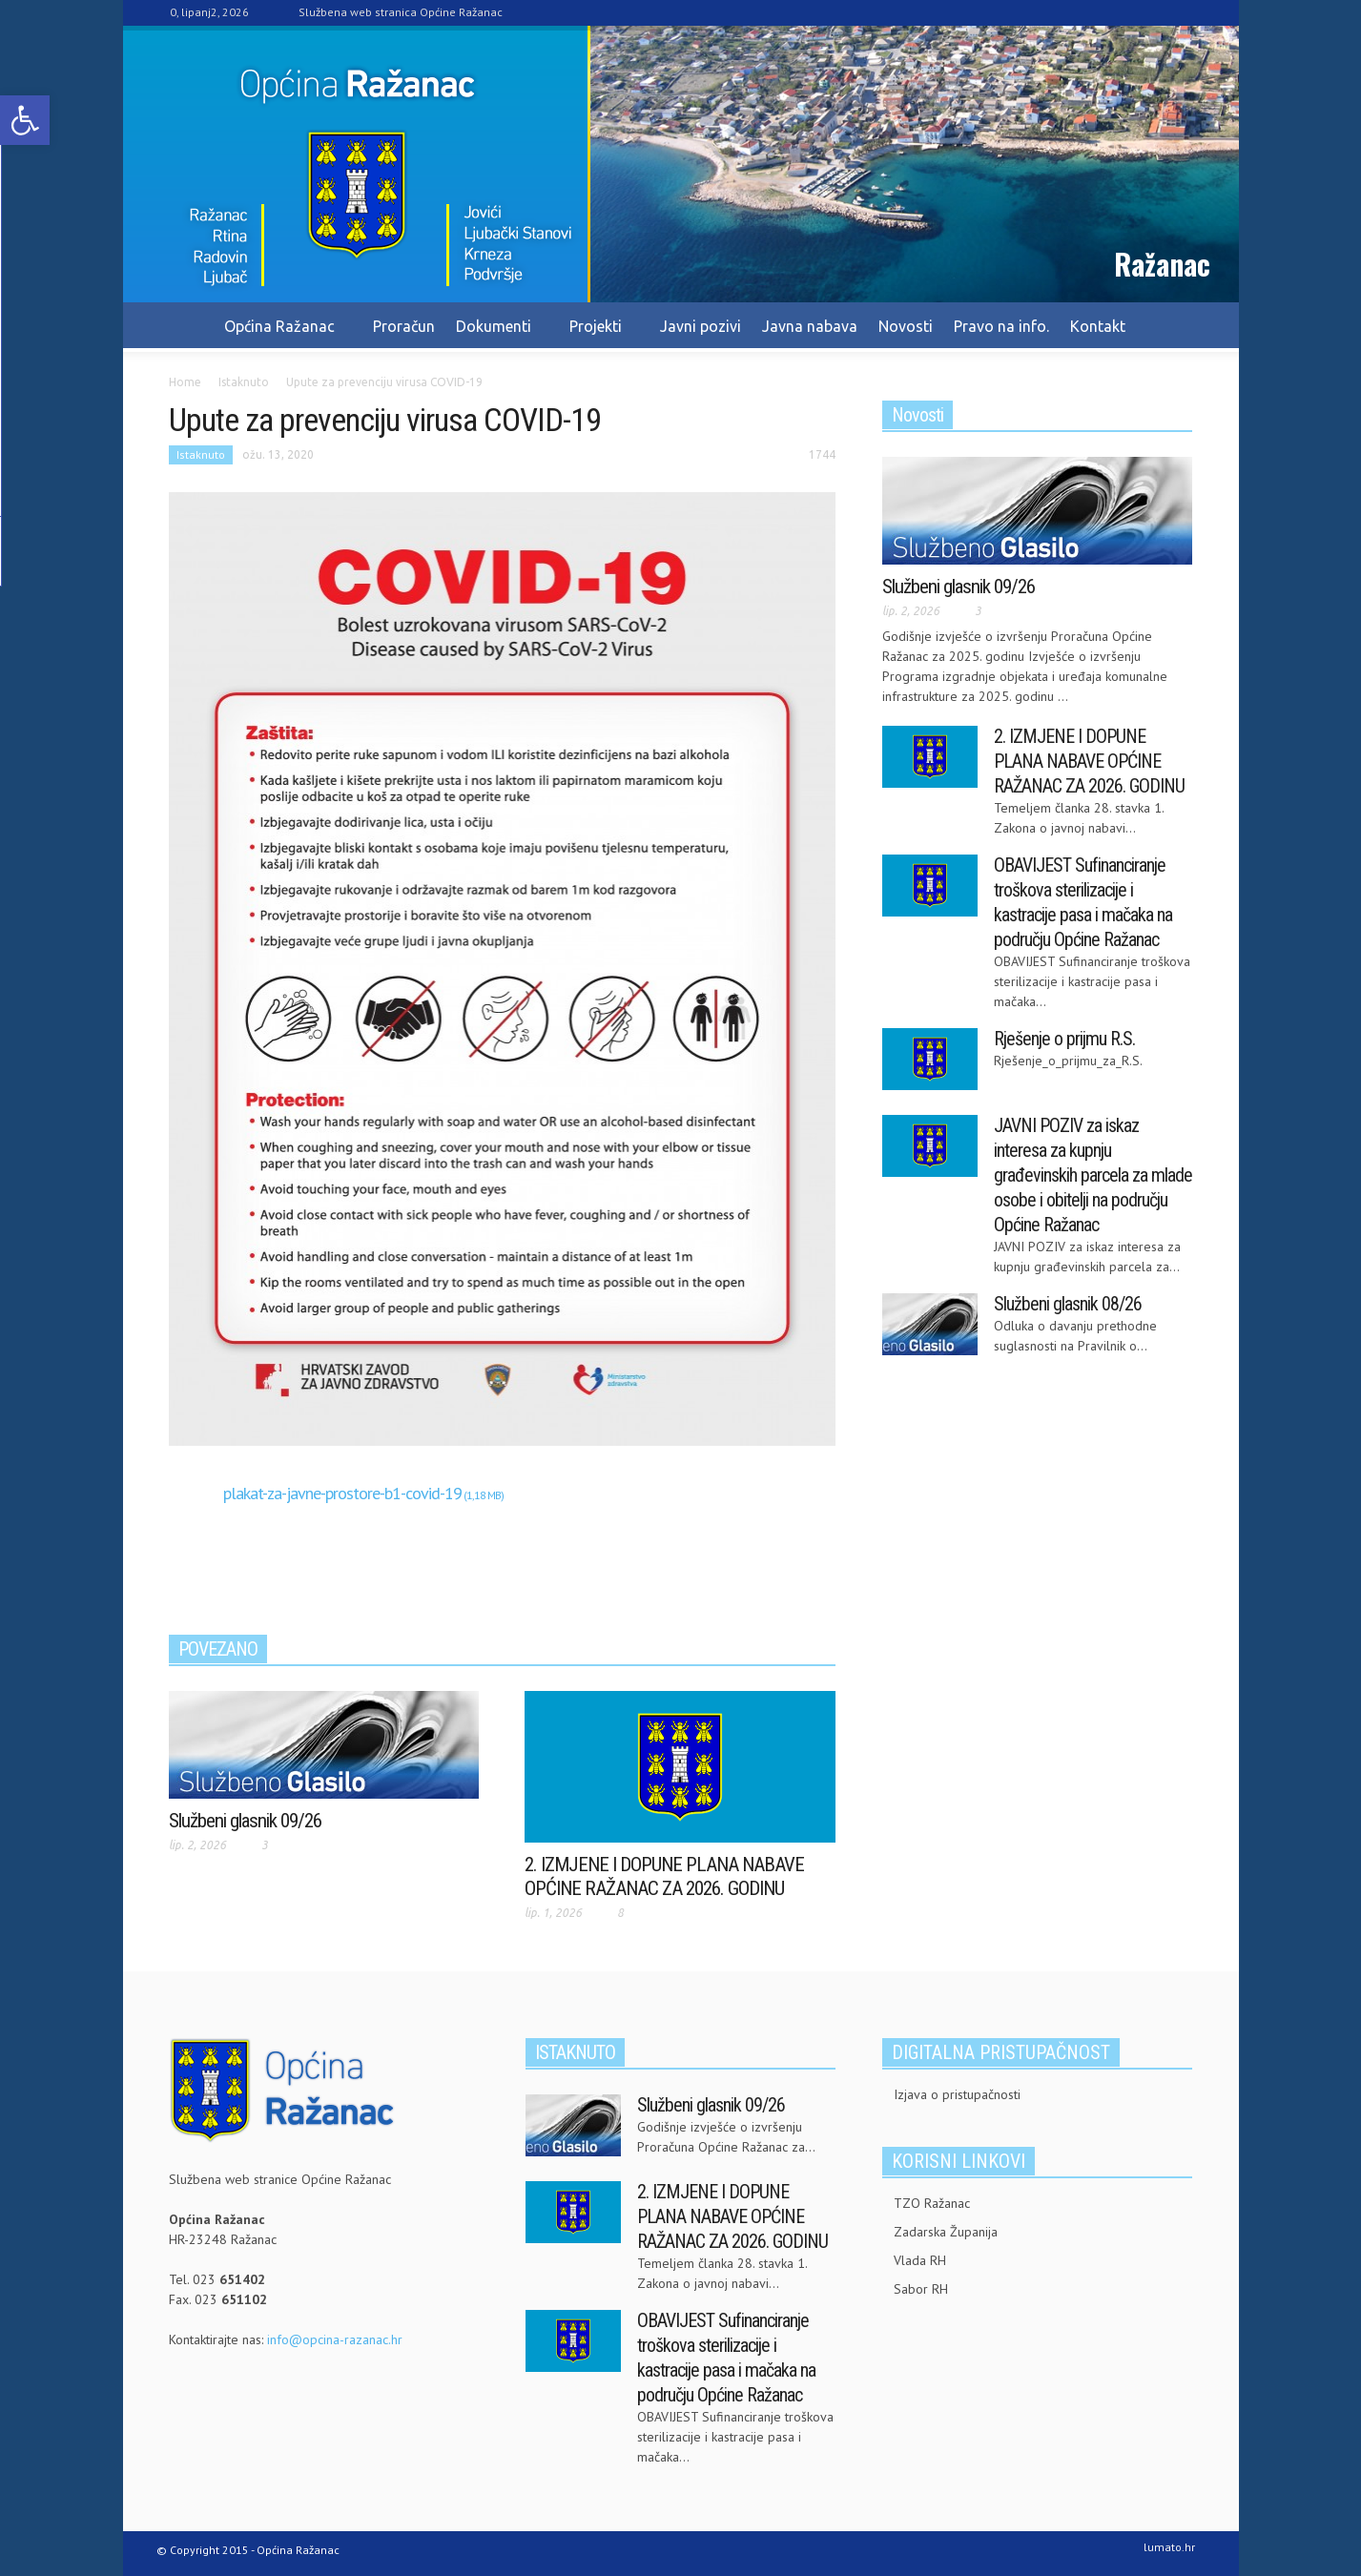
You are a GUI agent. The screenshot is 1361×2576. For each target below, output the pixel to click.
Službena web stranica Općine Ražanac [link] (401, 12)
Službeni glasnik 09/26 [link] (245, 1820)
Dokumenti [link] (496, 335)
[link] (25, 120)
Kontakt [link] (1097, 326)
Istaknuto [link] (200, 454)
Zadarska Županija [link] (946, 2231)
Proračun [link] (404, 326)
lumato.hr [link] (1169, 2547)
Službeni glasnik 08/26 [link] (1068, 1303)
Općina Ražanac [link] (282, 335)
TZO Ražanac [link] (932, 2203)
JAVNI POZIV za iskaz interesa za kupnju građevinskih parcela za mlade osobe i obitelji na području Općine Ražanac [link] (1093, 1175)
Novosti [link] (905, 326)
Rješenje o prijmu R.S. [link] (1064, 1038)
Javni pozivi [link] (700, 326)
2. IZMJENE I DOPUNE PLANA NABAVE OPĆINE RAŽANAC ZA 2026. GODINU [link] (664, 1876)
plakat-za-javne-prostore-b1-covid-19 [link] (342, 1493)
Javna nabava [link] (809, 326)
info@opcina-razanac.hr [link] (334, 2339)
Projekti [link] (598, 335)
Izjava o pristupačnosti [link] (957, 2094)
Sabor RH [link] (921, 2289)
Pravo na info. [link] (1001, 326)
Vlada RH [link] (920, 2260)
